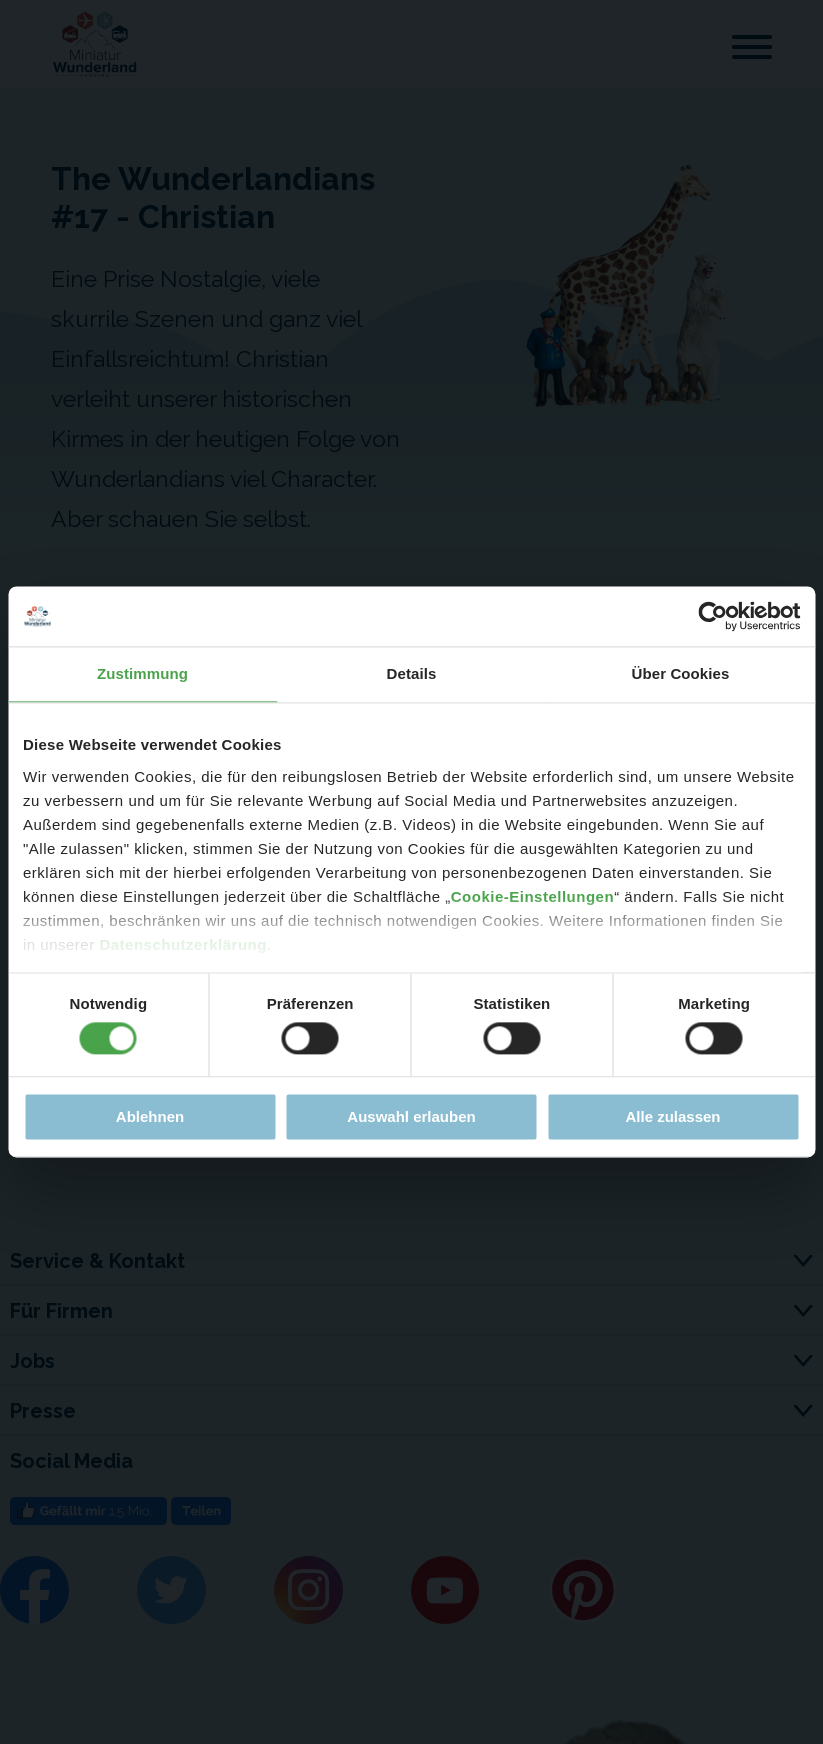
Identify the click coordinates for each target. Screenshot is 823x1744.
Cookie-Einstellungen (532, 896)
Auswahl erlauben (411, 1117)
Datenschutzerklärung (183, 944)
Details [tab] (412, 673)
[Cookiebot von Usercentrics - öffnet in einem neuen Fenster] (712, 616)
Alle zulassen (672, 1117)
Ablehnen (150, 1117)
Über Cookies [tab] (681, 673)
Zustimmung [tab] (142, 673)
